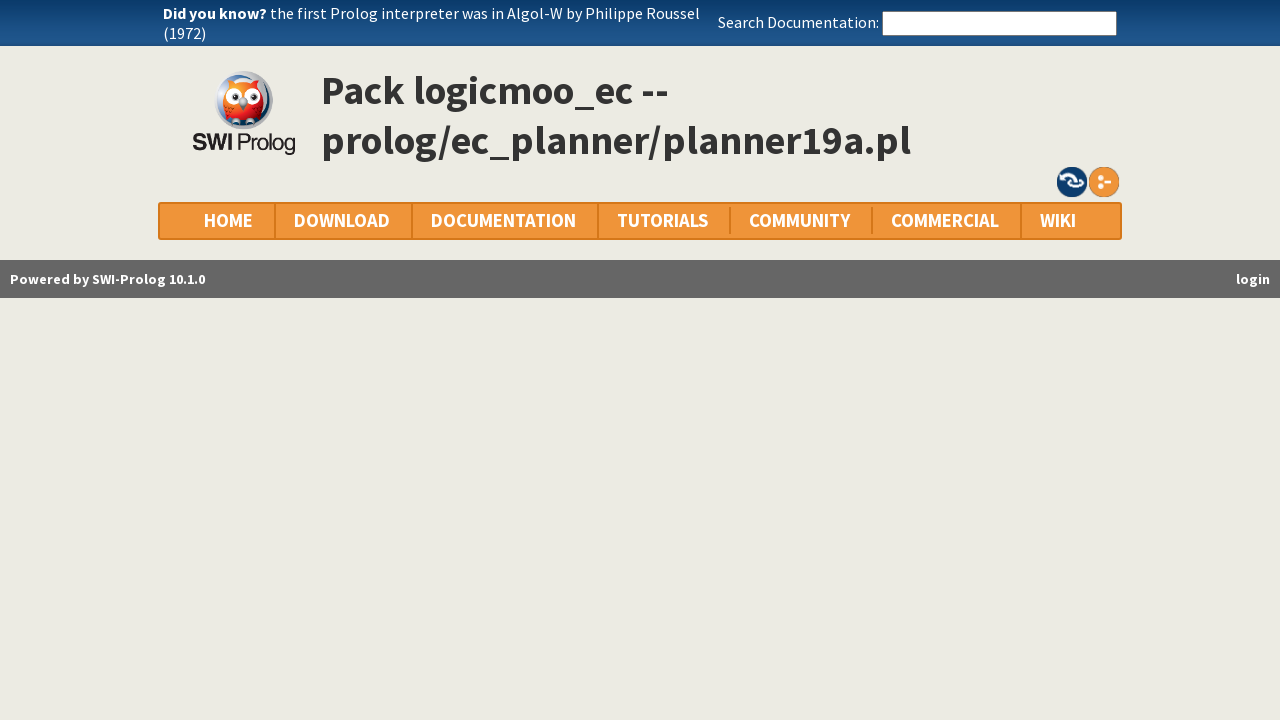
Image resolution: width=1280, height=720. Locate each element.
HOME (228, 220)
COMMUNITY (799, 220)
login (1253, 279)
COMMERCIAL (945, 220)
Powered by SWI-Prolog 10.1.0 (107, 279)
